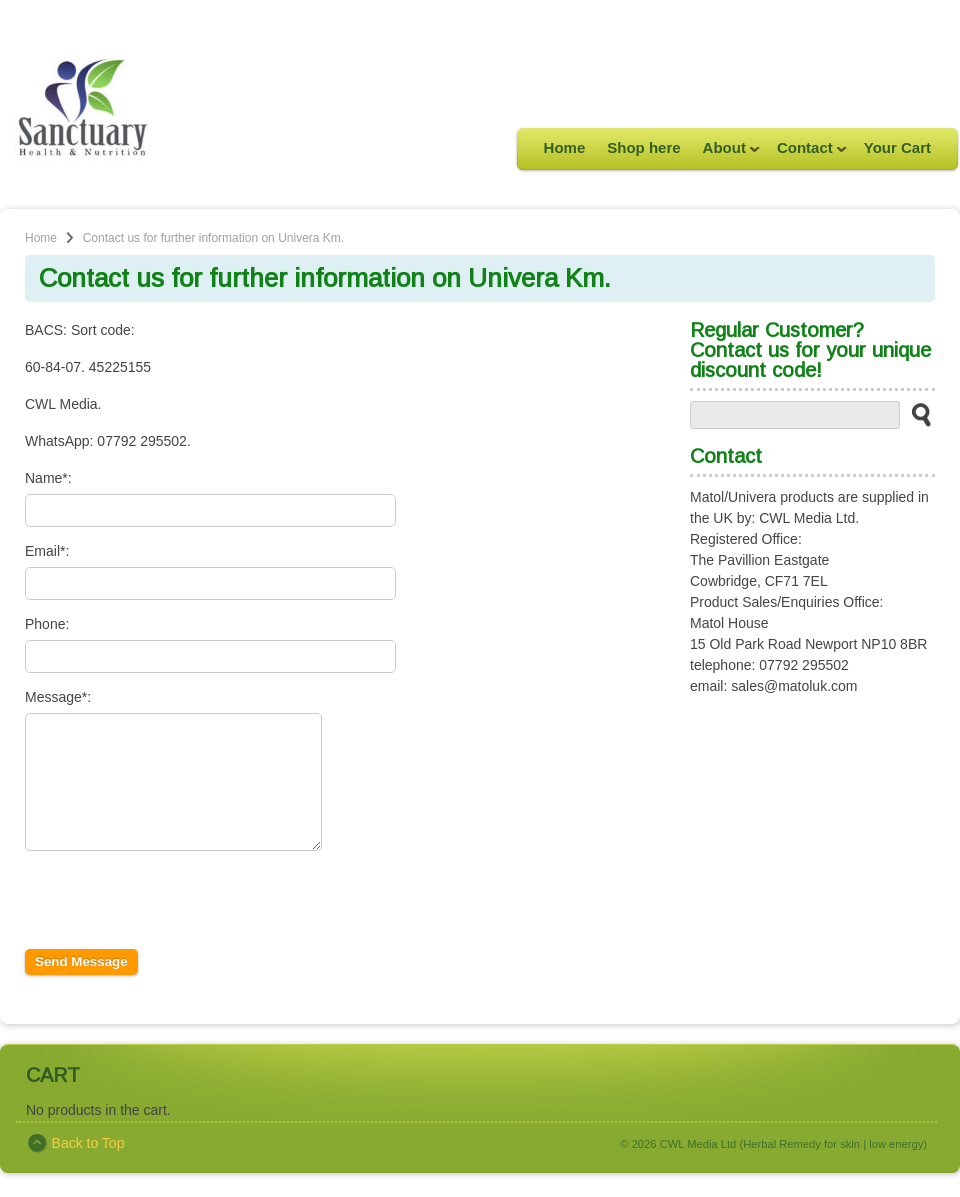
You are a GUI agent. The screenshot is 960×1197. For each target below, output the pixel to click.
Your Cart (897, 147)
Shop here (643, 147)
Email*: (47, 551)
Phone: (47, 624)
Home (565, 147)
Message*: (58, 697)
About (726, 154)
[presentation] (177, 934)
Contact (806, 154)
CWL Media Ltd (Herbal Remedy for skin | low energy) (793, 1168)
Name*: (48, 478)
